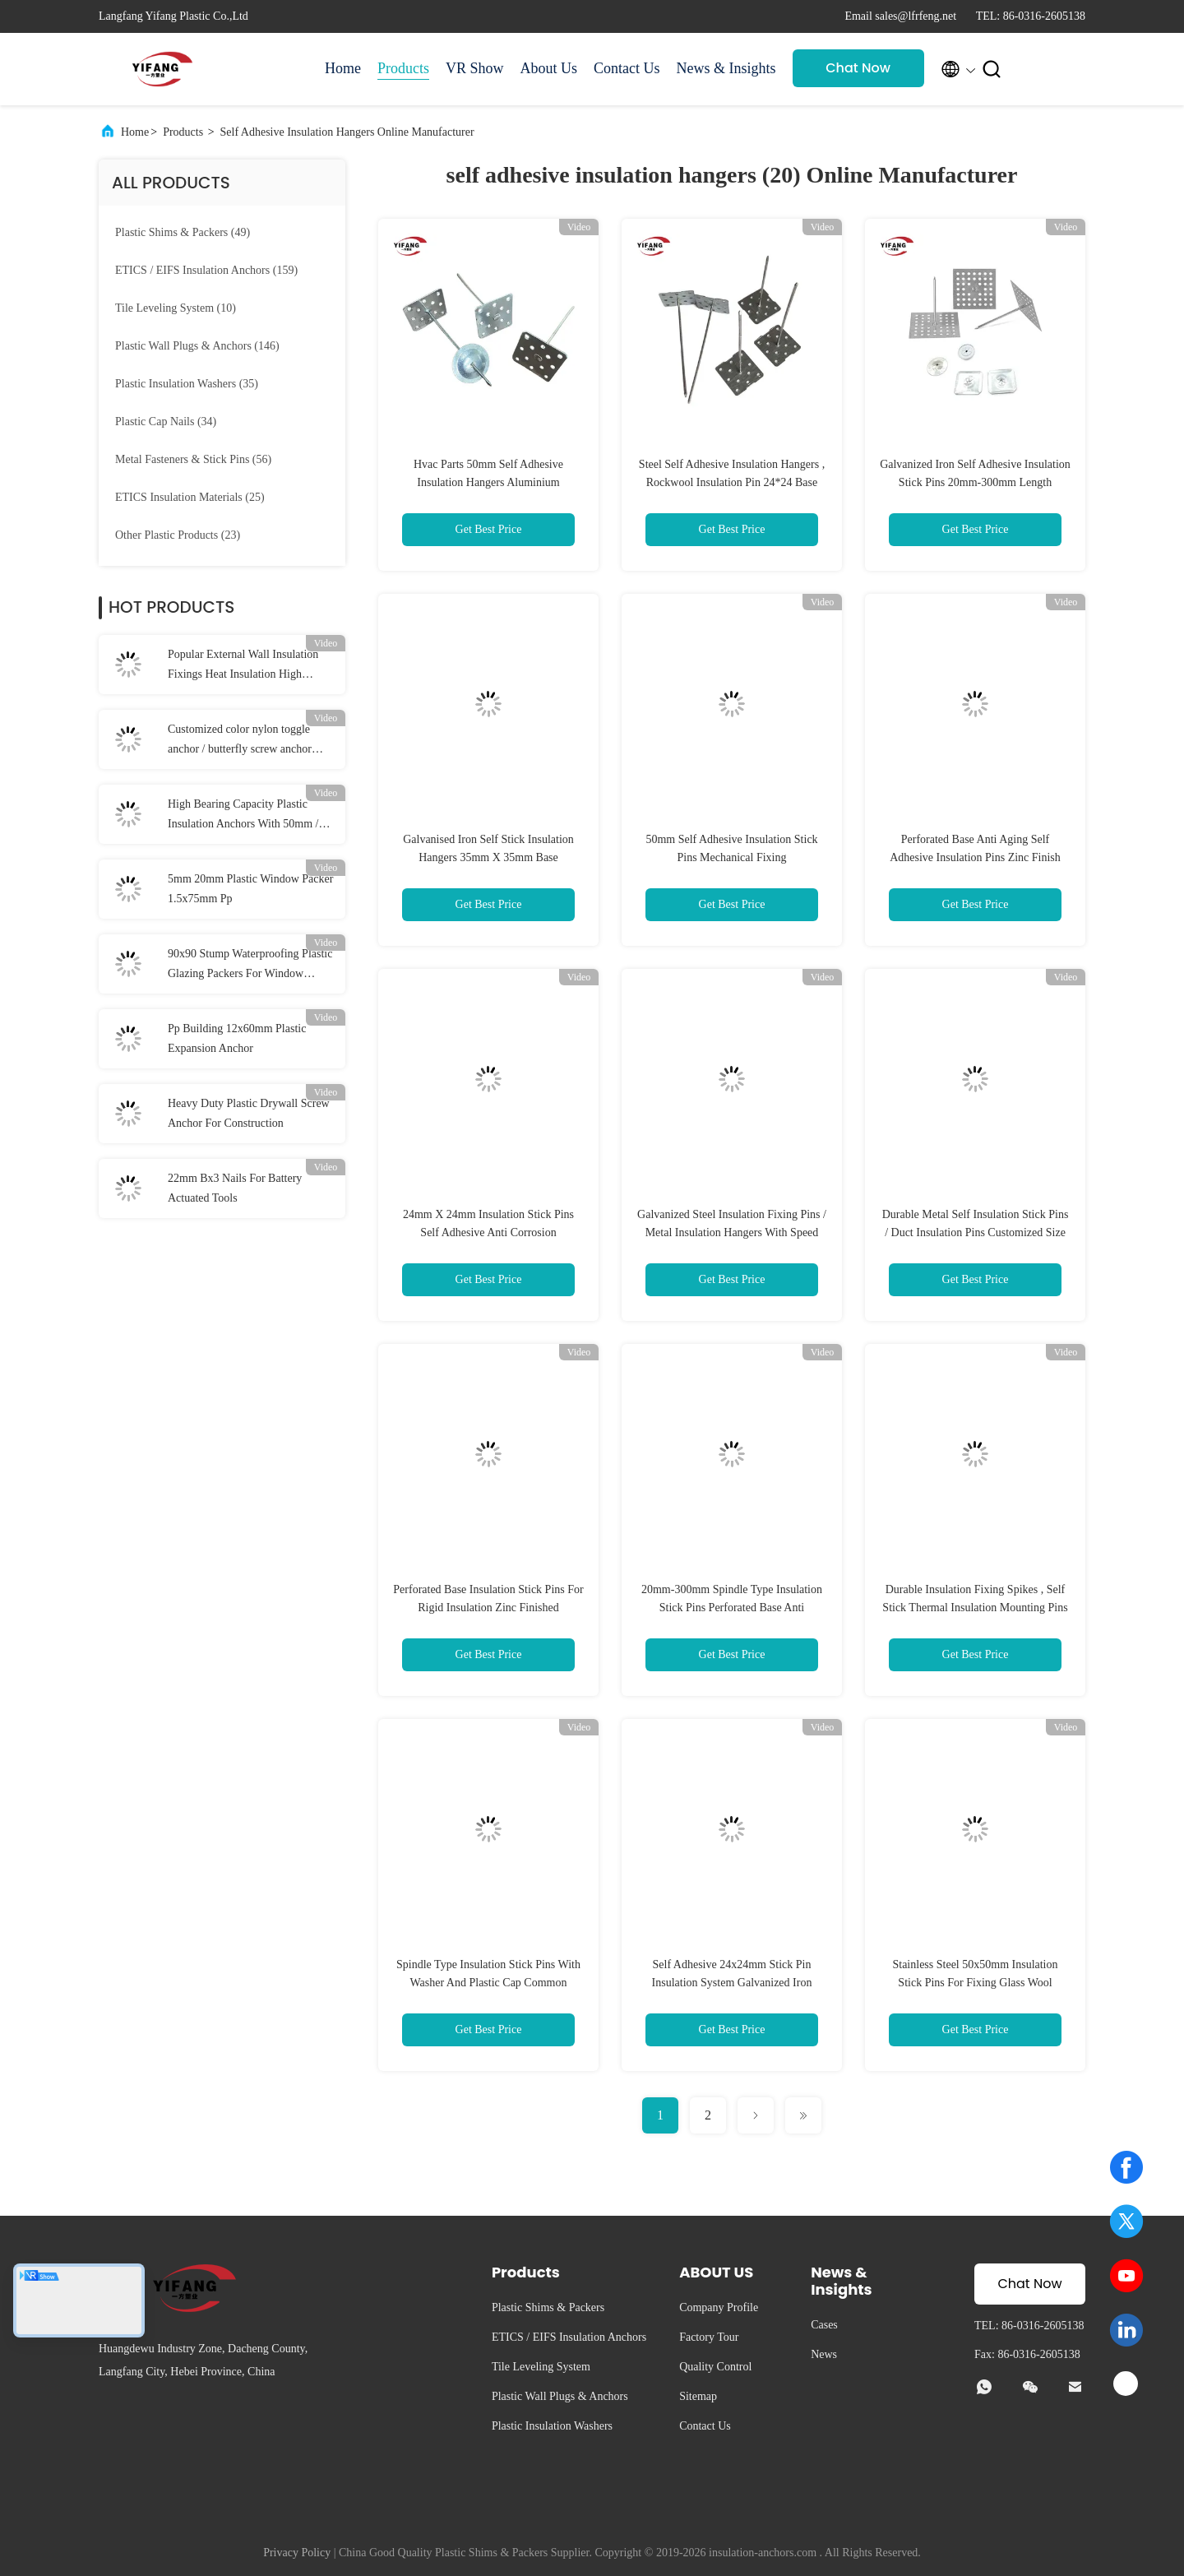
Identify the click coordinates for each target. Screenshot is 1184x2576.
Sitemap (698, 2396)
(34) (165, 421)
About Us (549, 68)
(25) (190, 497)
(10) (175, 308)
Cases (824, 2325)
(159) (206, 270)
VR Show (475, 68)
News (824, 2354)
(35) (186, 384)
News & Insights (726, 68)
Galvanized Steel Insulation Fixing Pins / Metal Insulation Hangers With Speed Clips (731, 1232)
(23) (177, 535)
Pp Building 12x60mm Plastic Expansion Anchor (237, 1038)
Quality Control (715, 2367)
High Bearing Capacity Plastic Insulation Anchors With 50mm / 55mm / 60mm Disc (243, 816)
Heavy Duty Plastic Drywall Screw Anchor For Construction (249, 1113)
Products (403, 68)
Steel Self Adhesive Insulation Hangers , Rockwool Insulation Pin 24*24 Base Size (732, 482)
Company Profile (718, 2307)
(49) (182, 232)
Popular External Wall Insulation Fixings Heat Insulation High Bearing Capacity (243, 666)
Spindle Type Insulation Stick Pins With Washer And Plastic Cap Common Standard (488, 1982)
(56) (193, 459)
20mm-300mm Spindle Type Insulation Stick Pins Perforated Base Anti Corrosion (731, 1607)
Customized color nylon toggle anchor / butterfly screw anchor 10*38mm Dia (240, 741)
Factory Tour (708, 2337)
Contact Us (627, 68)
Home (343, 68)
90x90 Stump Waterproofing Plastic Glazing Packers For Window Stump (250, 965)
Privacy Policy (297, 2552)
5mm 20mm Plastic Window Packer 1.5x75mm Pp (250, 889)
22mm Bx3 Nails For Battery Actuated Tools (235, 1188)
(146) (197, 346)
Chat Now (858, 67)
